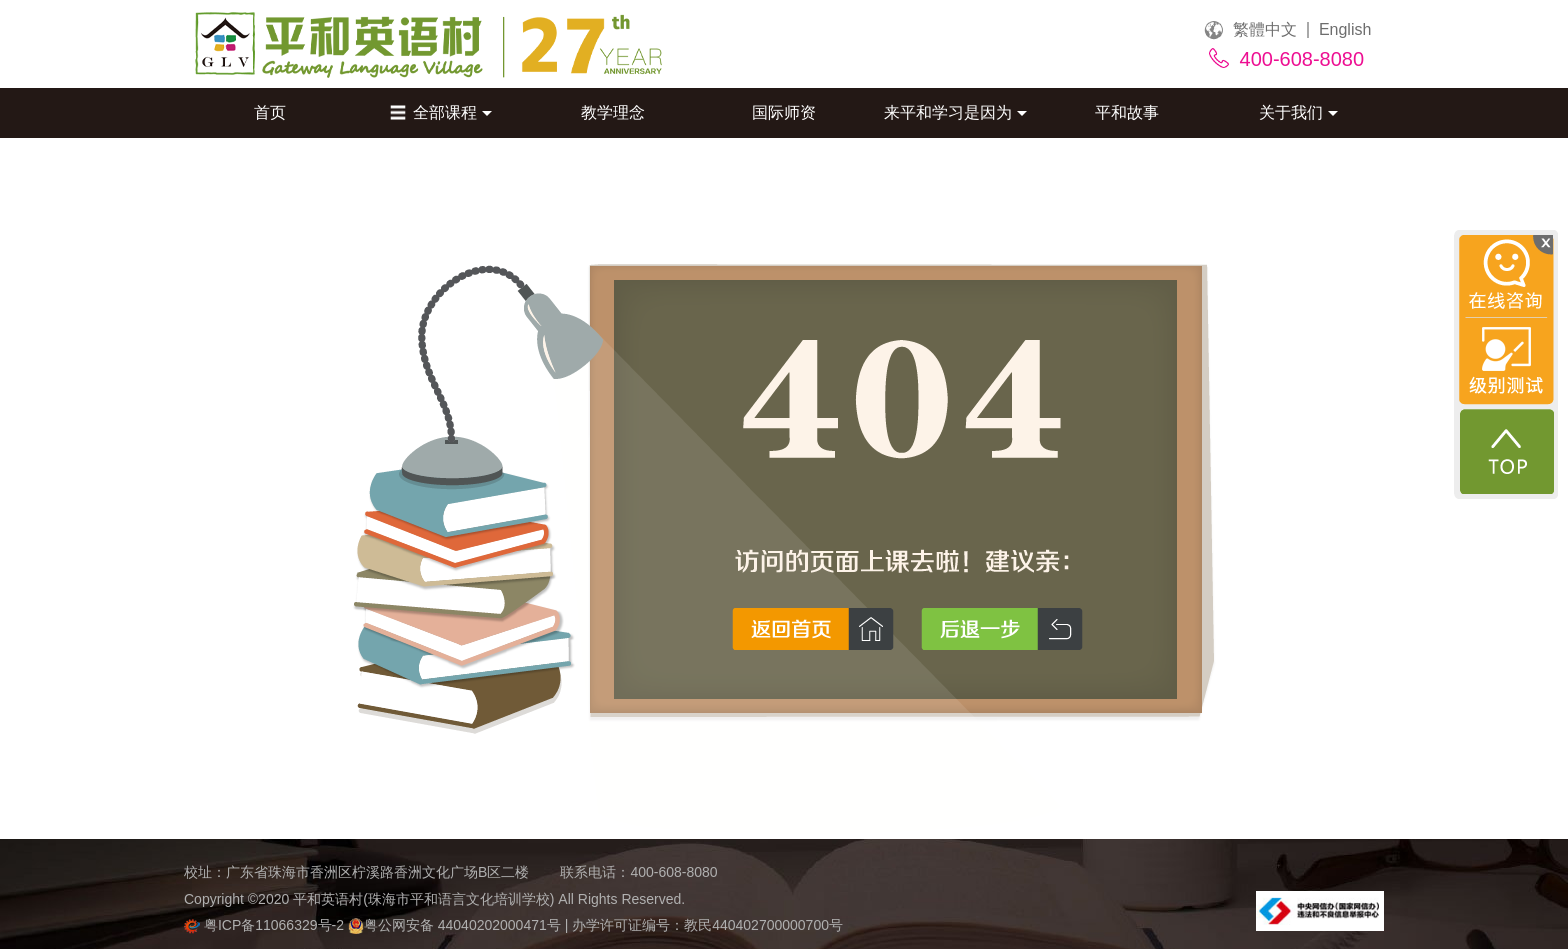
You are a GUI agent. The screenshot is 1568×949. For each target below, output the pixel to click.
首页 (270, 112)
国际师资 (784, 112)
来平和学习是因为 (955, 112)
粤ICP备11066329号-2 (266, 925)
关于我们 (1298, 112)
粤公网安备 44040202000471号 (456, 925)
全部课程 (441, 112)
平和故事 (1127, 112)
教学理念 (613, 112)
